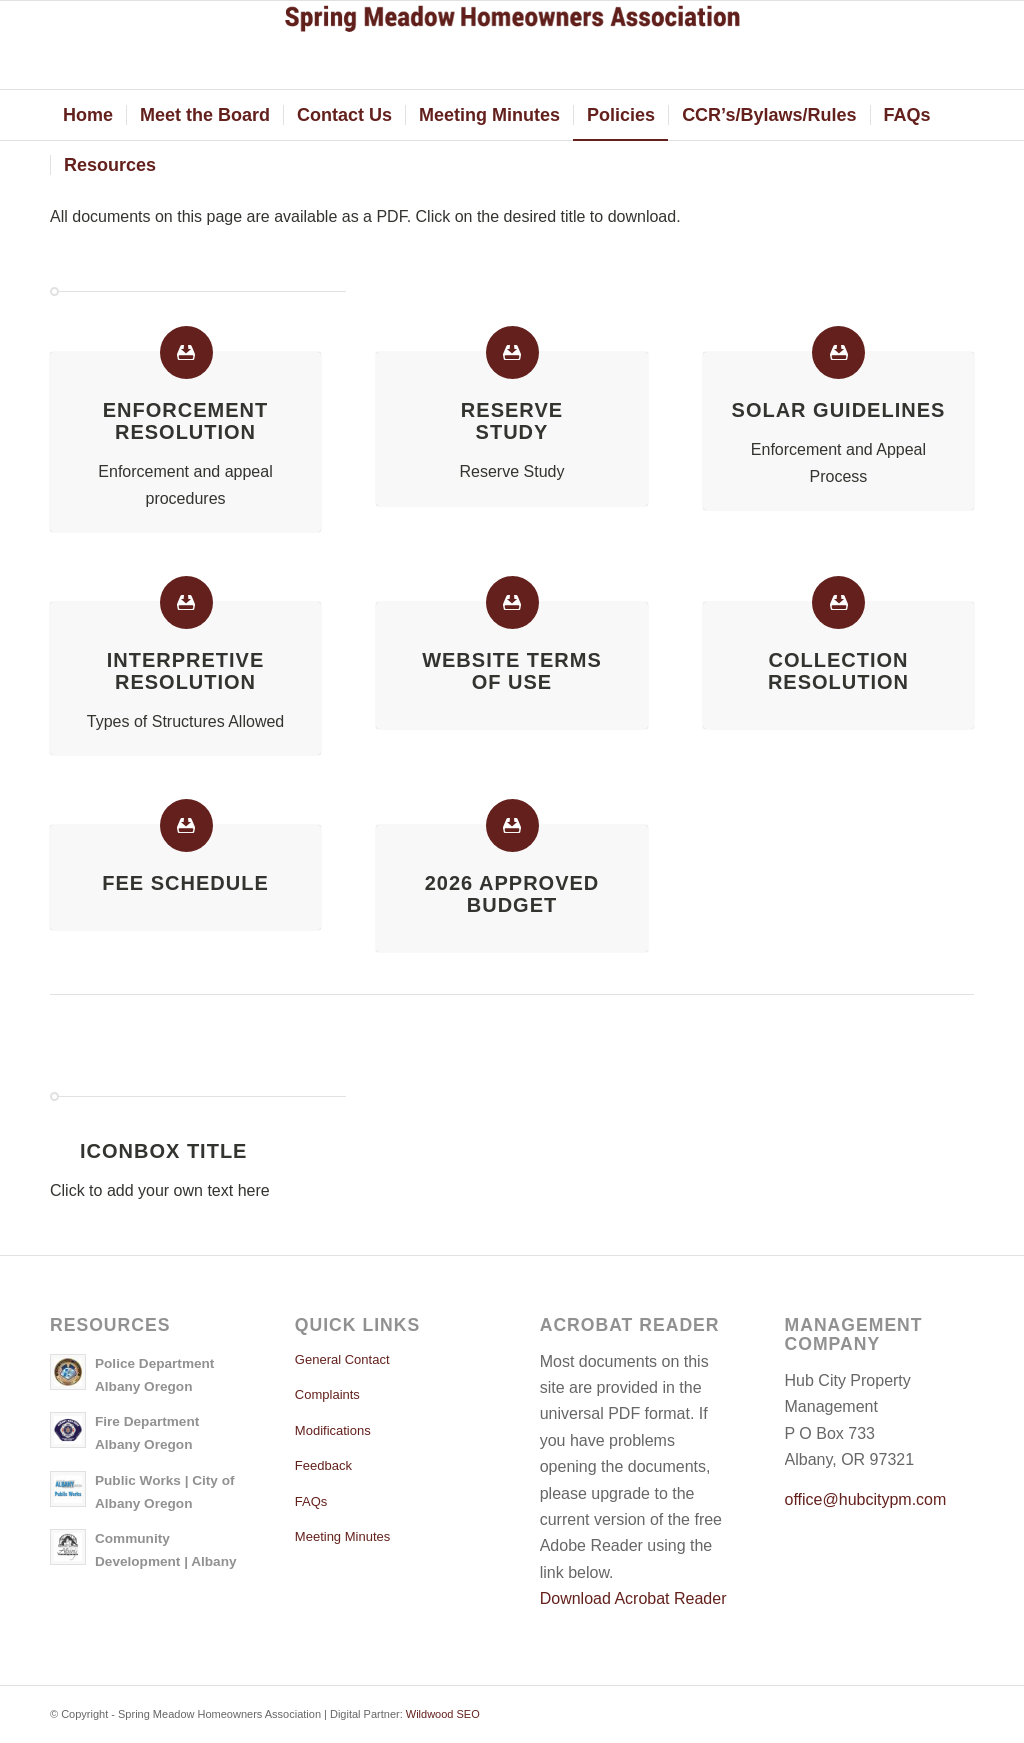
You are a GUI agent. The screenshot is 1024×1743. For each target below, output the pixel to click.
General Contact (342, 1359)
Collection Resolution (838, 671)
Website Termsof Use (512, 671)
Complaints (327, 1394)
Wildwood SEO (443, 1714)
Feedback (323, 1465)
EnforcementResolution (185, 421)
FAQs (311, 1501)
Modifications (333, 1430)
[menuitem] (88, 115)
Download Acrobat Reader (633, 1598)
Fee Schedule (185, 883)
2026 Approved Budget (512, 894)
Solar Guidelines (839, 410)
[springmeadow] (512, 45)
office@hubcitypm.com (866, 1499)
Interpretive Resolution (186, 671)
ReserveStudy (512, 421)
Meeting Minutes (342, 1536)
